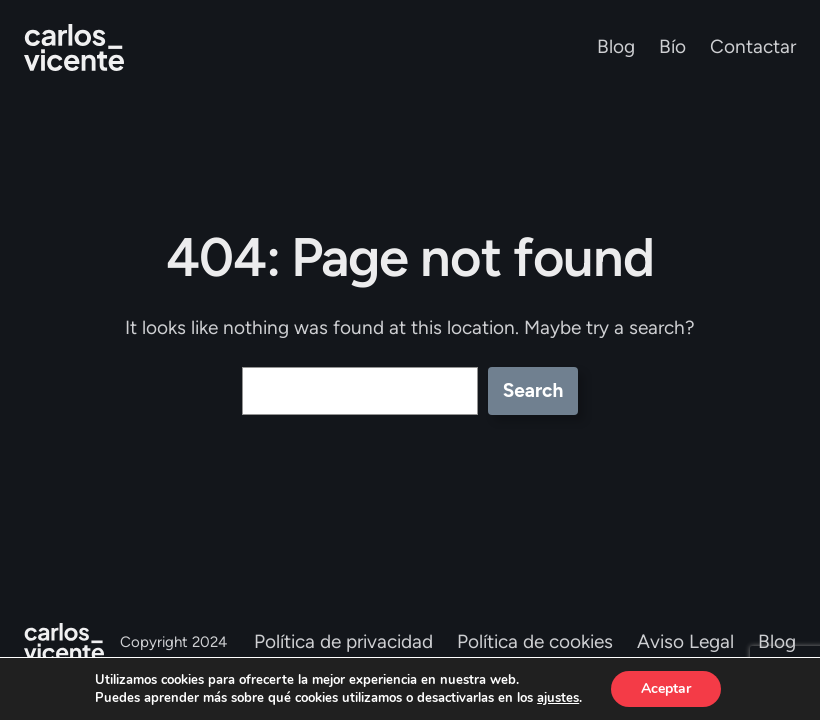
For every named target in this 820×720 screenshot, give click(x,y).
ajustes (558, 698)
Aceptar (666, 688)
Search (533, 390)
